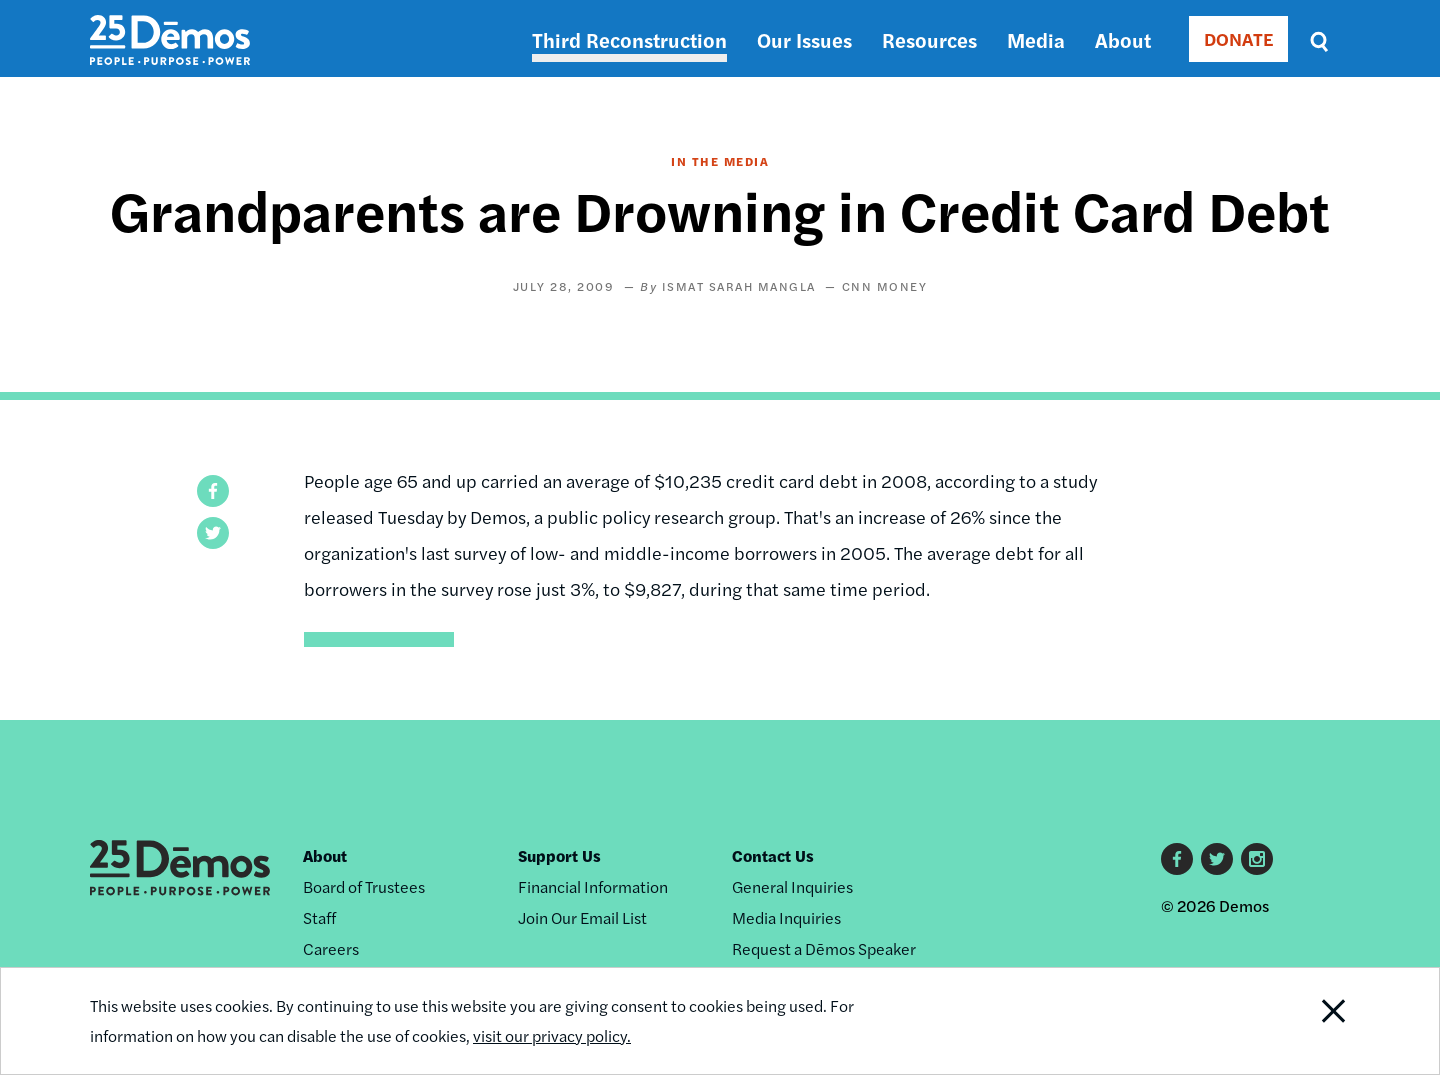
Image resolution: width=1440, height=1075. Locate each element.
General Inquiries (792, 886)
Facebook (1177, 859)
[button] (213, 491)
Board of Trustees (364, 886)
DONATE (1238, 38)
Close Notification (1309, 1021)
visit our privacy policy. (552, 1035)
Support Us (559, 855)
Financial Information (593, 886)
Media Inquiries (786, 917)
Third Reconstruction (629, 39)
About (1123, 39)
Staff (319, 917)
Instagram (1257, 859)
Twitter (1217, 859)
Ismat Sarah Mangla (739, 286)
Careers (331, 948)
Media (1036, 39)
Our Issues (804, 39)
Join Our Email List (582, 917)
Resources (929, 39)
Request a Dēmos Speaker (824, 948)
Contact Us (773, 855)
